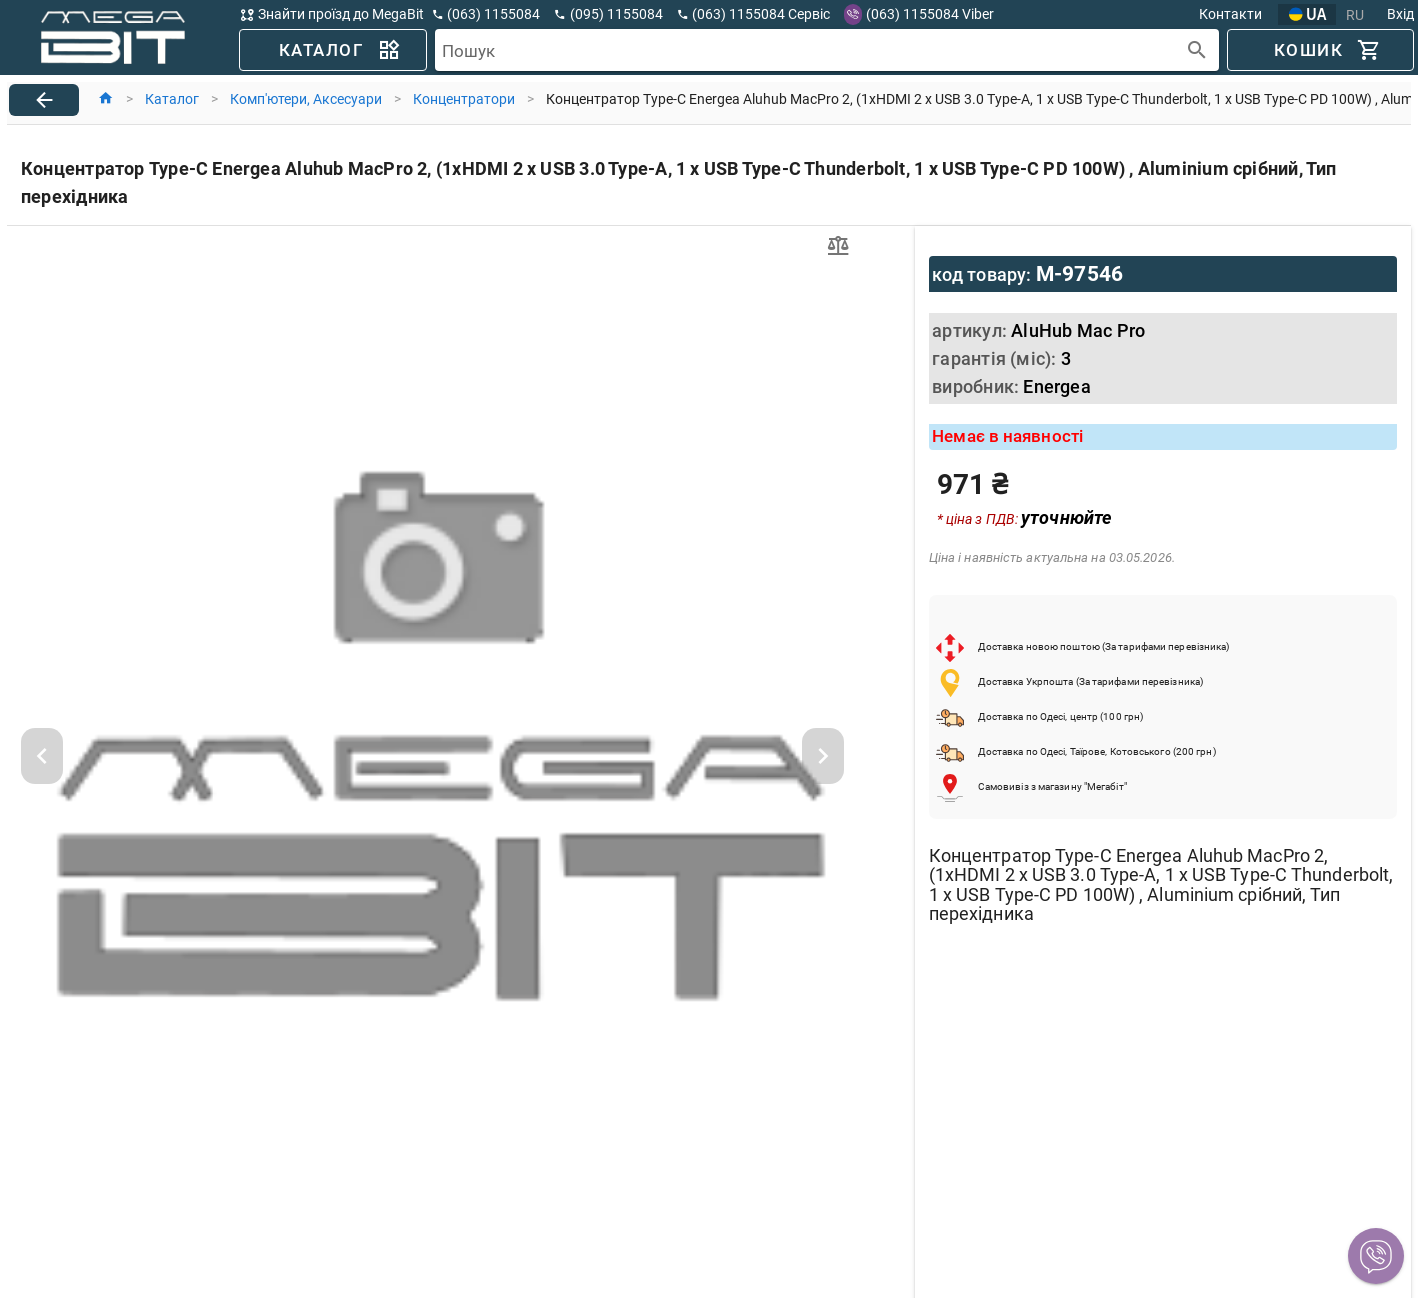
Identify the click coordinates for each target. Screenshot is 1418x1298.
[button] (1376, 1256)
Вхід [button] (1400, 14)
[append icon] (1197, 50)
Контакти (1230, 14)
